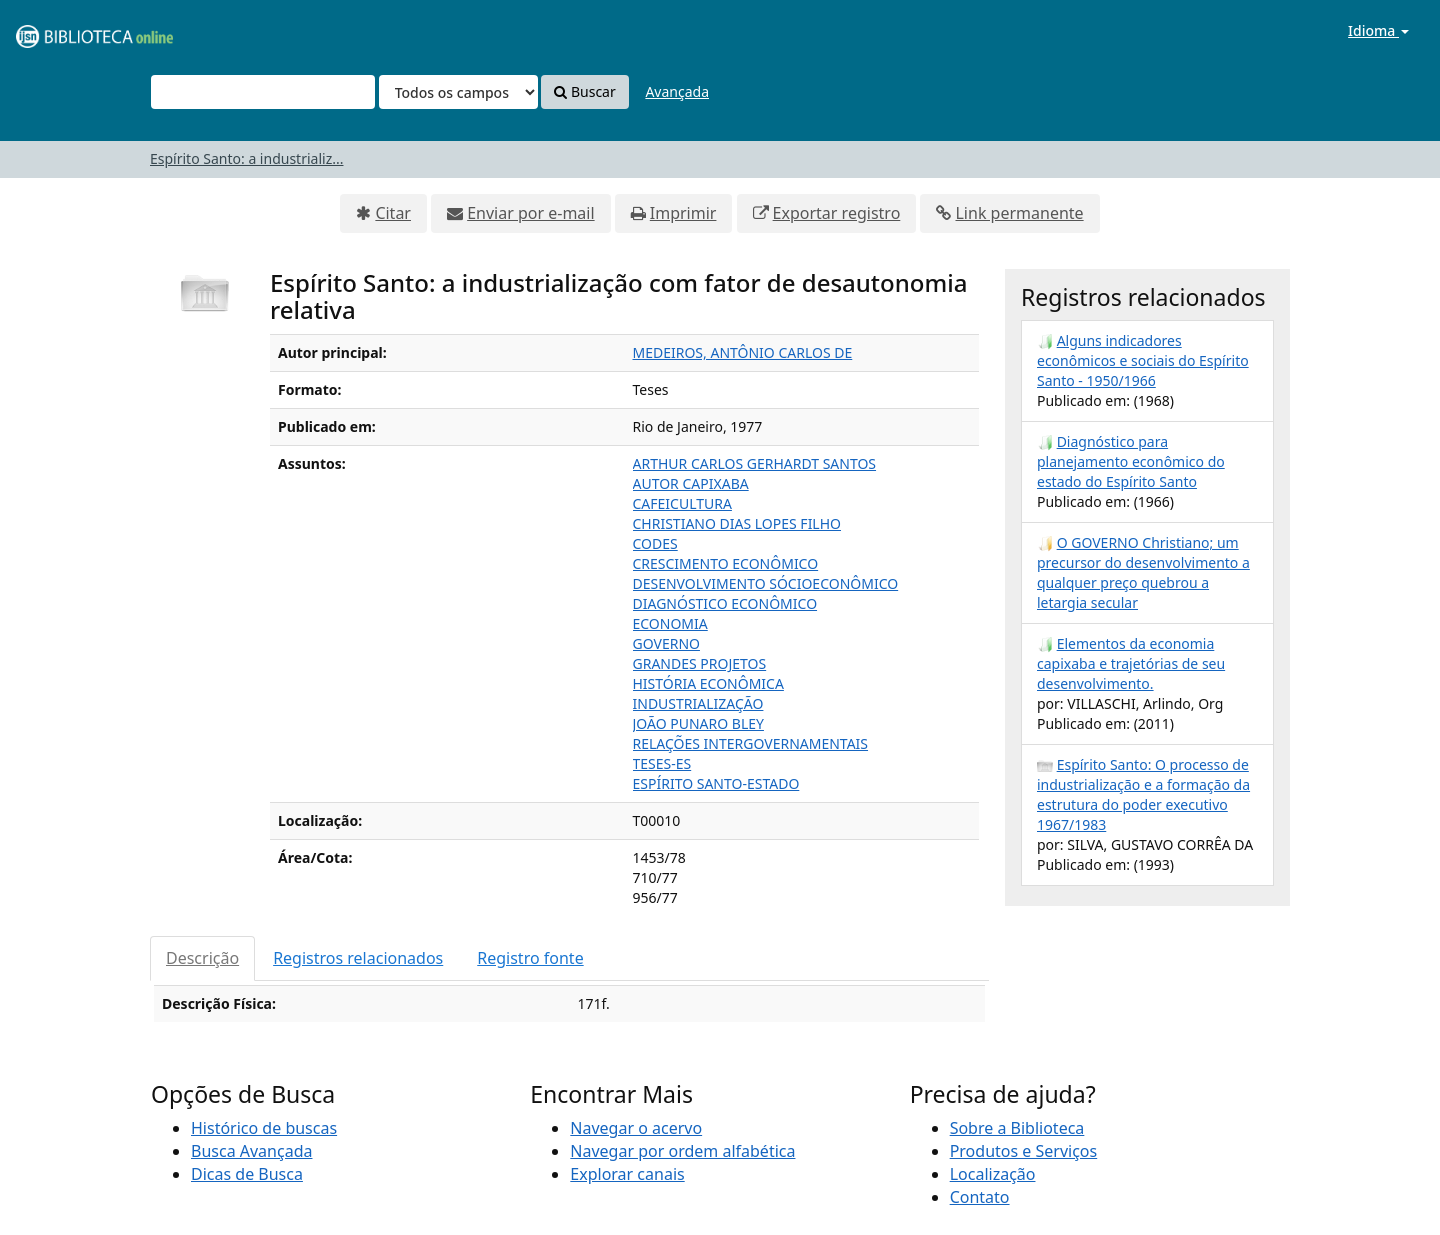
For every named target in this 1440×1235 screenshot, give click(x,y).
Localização (993, 1174)
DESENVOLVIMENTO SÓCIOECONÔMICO (766, 583)
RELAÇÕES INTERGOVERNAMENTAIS (751, 743)
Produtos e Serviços (1024, 1151)
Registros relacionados (358, 958)
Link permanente (1019, 213)
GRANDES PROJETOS (700, 663)
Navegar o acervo (636, 1128)
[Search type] (458, 92)
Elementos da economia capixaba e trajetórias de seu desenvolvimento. (1131, 663)
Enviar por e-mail (530, 213)
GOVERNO (666, 643)
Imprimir (683, 213)
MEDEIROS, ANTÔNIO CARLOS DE (743, 352)
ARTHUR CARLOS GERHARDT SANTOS (755, 463)
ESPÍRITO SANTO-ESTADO (716, 783)
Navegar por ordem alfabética (682, 1151)
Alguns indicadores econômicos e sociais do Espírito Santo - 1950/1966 (1143, 360)
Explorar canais (627, 1174)
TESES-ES (662, 763)
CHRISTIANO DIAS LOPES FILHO (737, 523)
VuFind (64, 30)
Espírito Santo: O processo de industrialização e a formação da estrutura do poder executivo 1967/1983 (1143, 794)
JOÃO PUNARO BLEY (698, 723)
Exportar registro (837, 213)
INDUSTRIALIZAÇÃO (698, 703)
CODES (655, 543)
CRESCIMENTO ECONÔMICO (726, 563)
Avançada (677, 91)
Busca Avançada (251, 1151)
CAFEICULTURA (682, 503)
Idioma (1378, 30)
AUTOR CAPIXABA (691, 483)
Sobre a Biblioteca (1017, 1128)
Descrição (202, 958)
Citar (393, 213)
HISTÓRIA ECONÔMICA (708, 683)
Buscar (584, 91)
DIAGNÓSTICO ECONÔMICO (725, 603)
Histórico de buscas (264, 1128)
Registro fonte (530, 958)
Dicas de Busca (247, 1174)
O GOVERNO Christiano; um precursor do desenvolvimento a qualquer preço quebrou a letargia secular (1143, 572)
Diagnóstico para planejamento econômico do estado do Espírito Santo (1131, 461)
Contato (980, 1197)
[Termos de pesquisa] (263, 92)
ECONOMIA (670, 623)
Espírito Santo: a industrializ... (246, 158)
